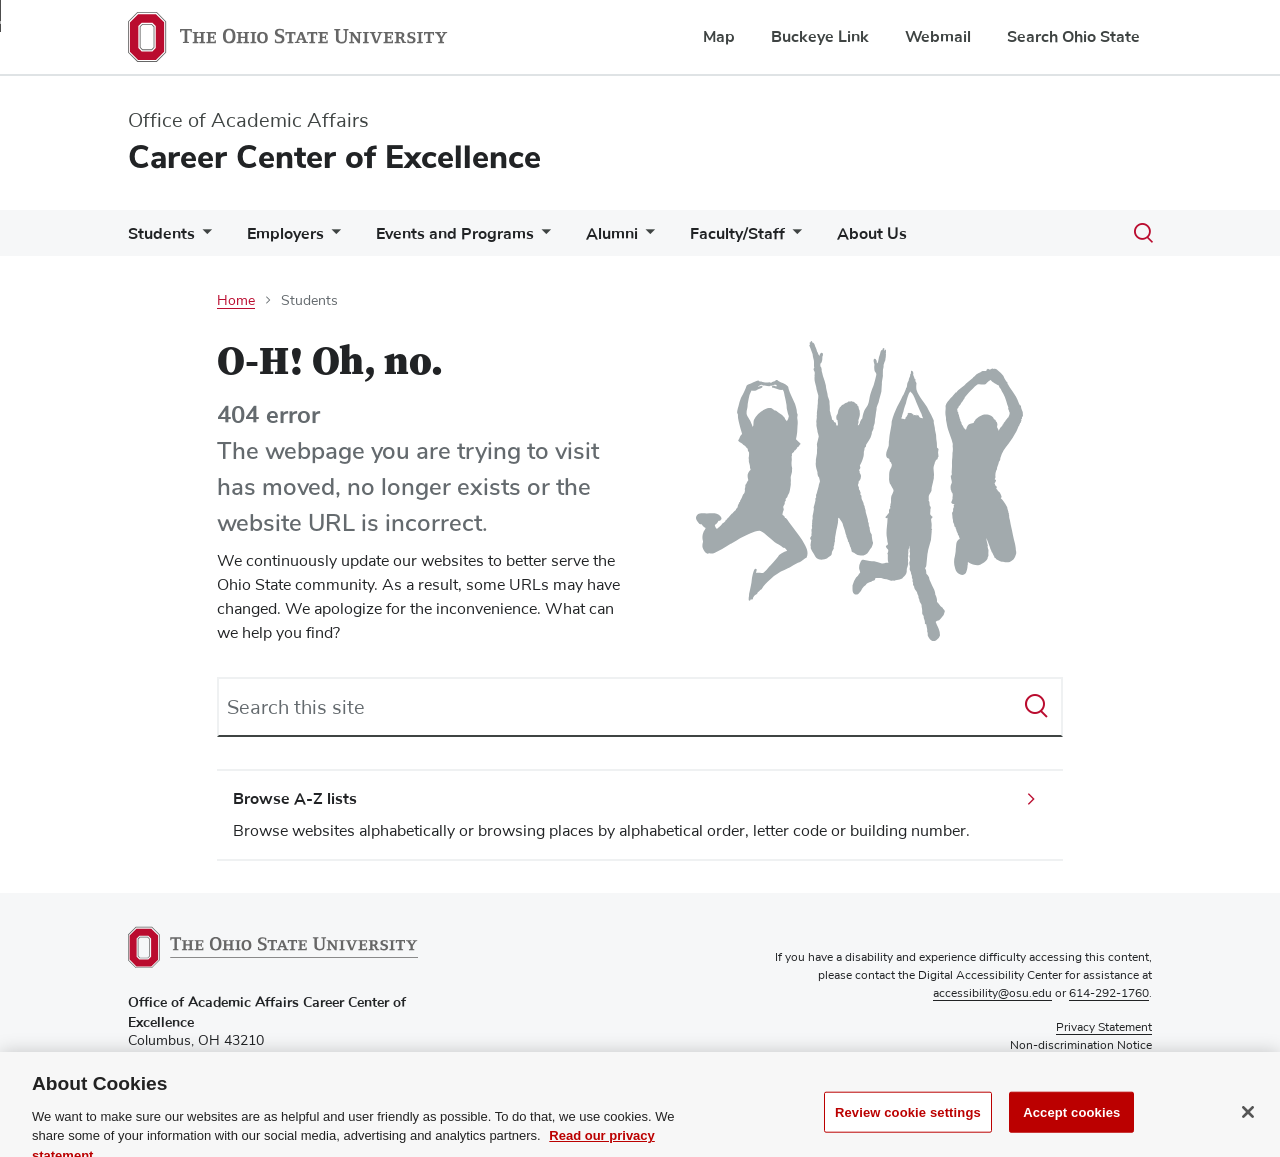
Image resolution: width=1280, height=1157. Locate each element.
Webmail (938, 37)
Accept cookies (1071, 1128)
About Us (872, 234)
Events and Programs (455, 234)
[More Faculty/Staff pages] (793, 238)
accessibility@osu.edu (992, 994)
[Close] (1248, 1128)
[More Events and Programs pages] (542, 238)
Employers (285, 234)
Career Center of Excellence (334, 157)
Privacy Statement (1104, 1028)
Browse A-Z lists (295, 799)
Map (719, 37)
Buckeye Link (820, 37)
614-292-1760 (1109, 994)
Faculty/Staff (737, 234)
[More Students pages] (203, 238)
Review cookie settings (908, 1128)
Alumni (612, 234)
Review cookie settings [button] (1090, 1064)
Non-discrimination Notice (1081, 1046)
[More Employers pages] (332, 238)
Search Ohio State (1073, 37)
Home (236, 301)
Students (161, 234)
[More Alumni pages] (646, 238)
